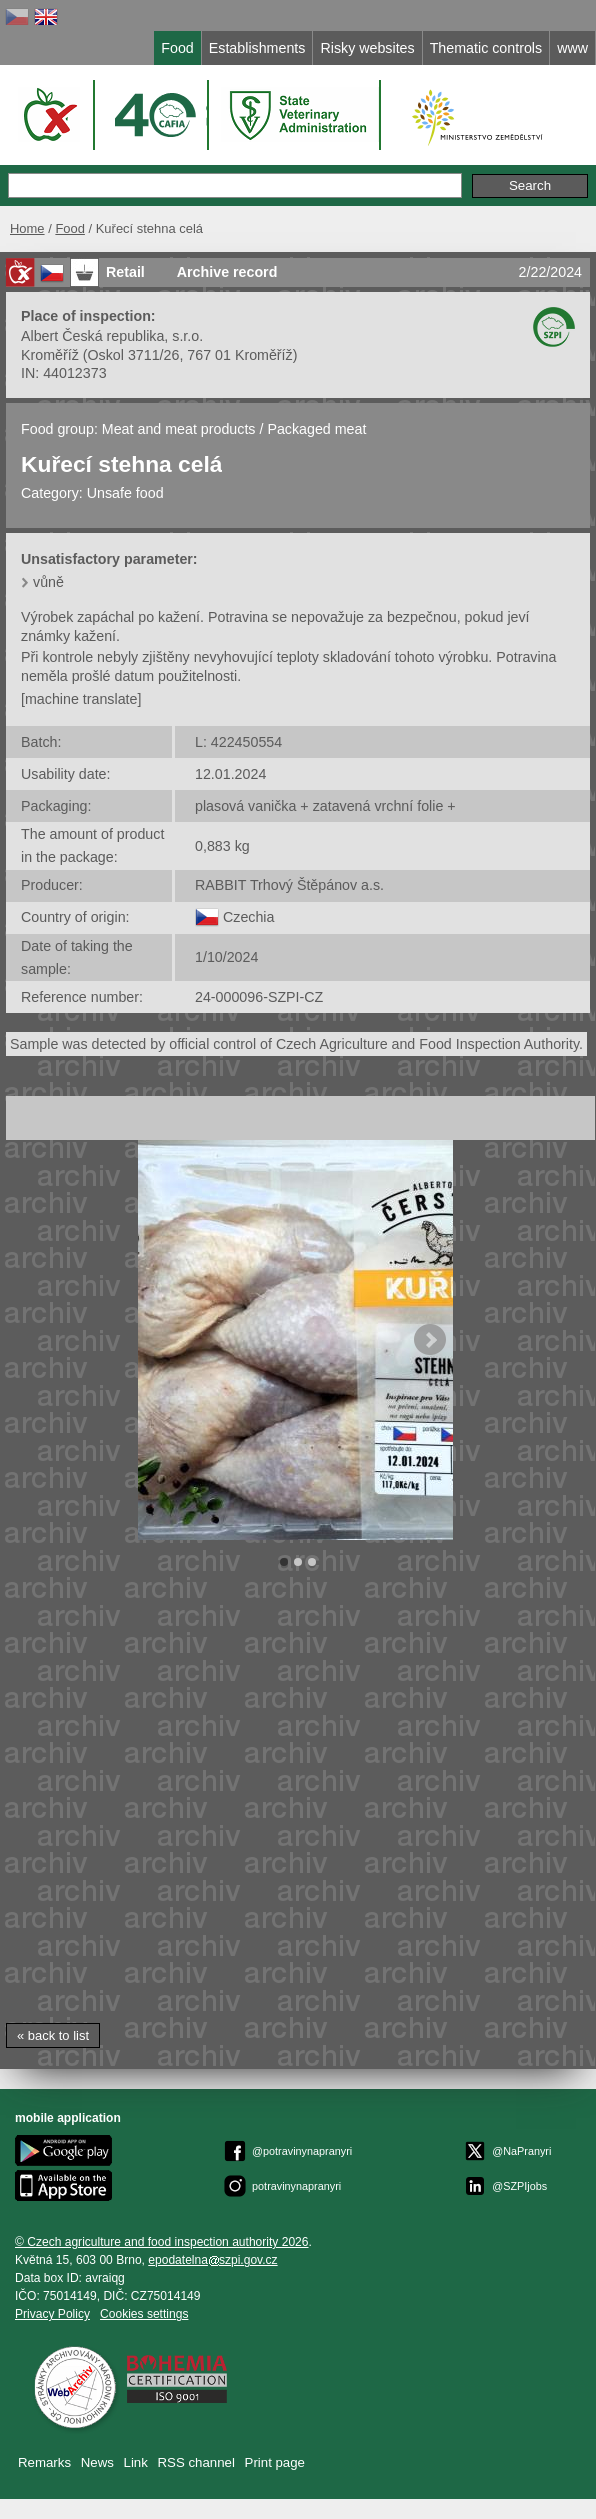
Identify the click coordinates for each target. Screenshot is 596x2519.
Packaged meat (316, 429)
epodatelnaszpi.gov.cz (212, 2260)
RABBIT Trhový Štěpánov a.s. (289, 885)
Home (27, 228)
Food (70, 228)
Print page (275, 2462)
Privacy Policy (52, 2314)
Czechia (248, 917)
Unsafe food (125, 493)
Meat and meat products (179, 429)
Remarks (44, 2462)
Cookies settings (144, 2314)
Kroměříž (50, 355)
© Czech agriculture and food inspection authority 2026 (162, 2242)
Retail (125, 272)
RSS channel (196, 2462)
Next (430, 1340)
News (97, 2462)
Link (136, 2462)
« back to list (53, 2035)
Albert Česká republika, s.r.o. (112, 336)
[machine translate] (81, 699)
